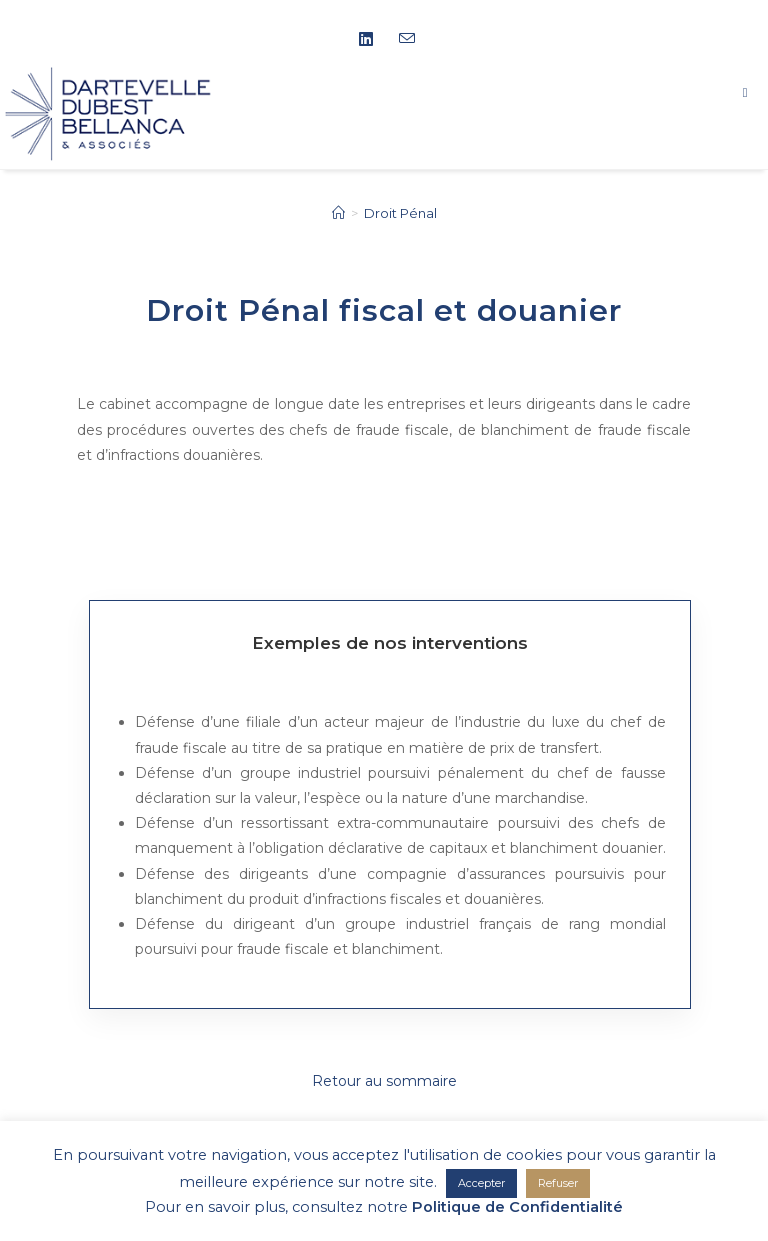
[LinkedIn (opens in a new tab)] (373, 40)
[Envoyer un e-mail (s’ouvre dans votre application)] (404, 39)
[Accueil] (338, 213)
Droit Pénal (400, 213)
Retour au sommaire (384, 1081)
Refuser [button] (558, 1183)
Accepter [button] (481, 1183)
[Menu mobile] (755, 92)
